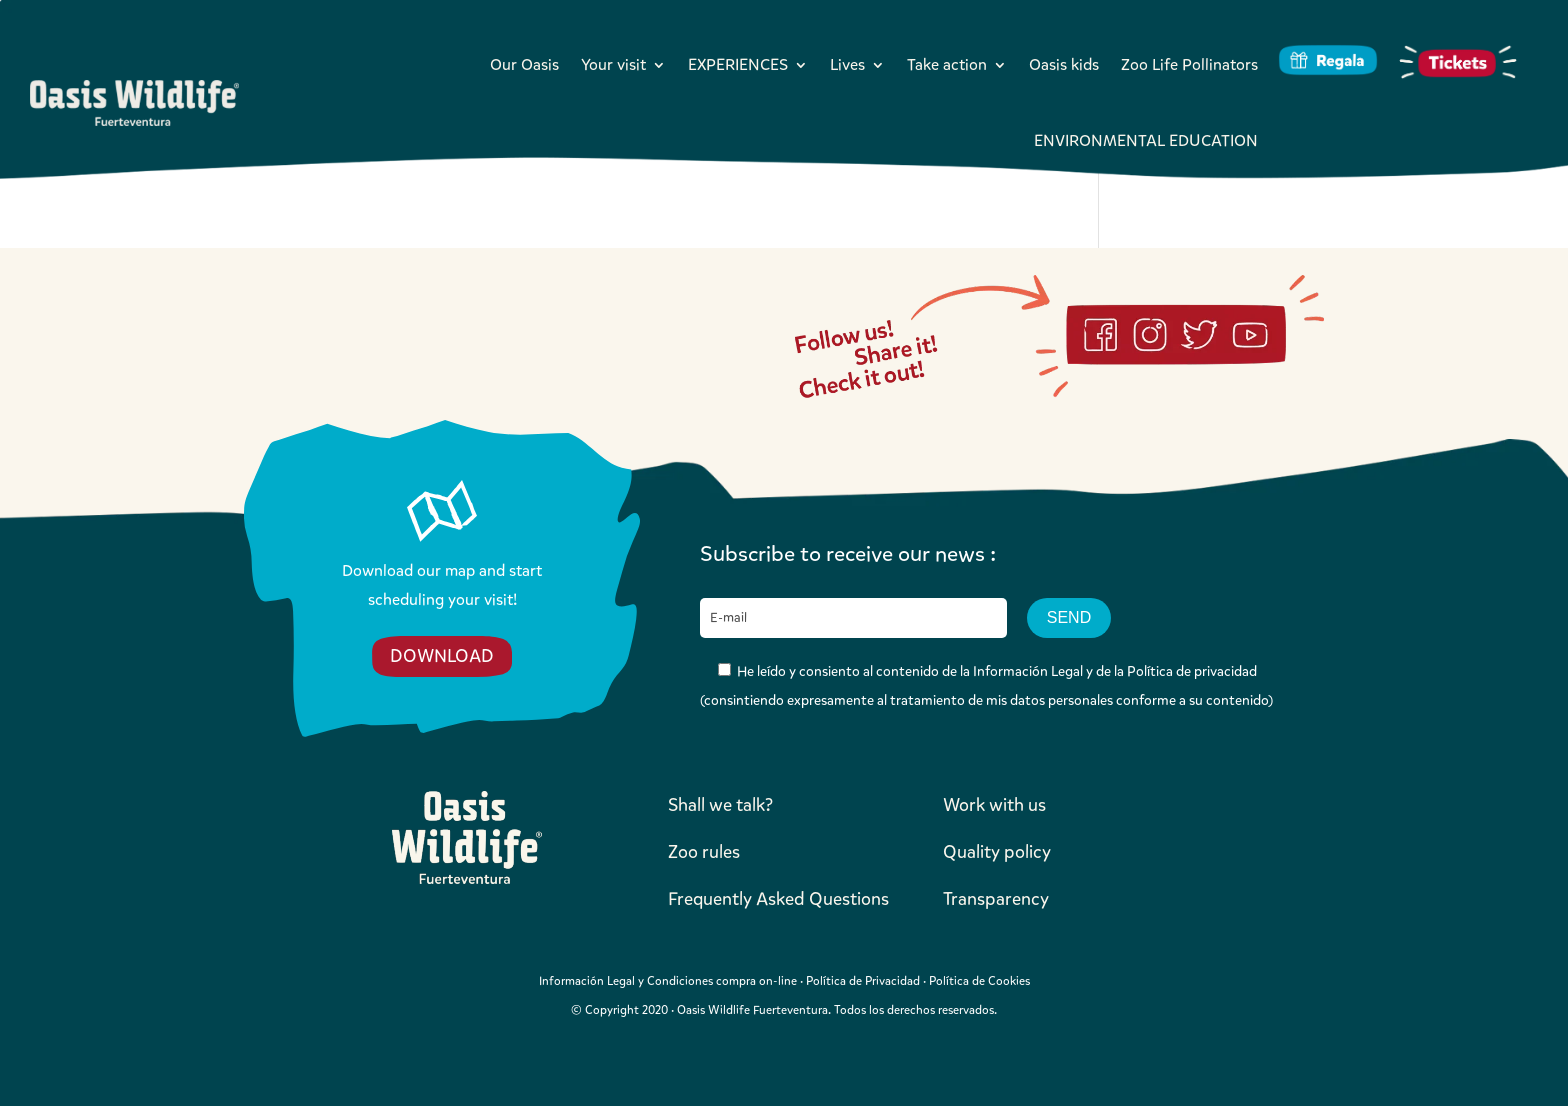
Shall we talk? (720, 805)
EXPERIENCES (738, 64)
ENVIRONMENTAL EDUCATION (1146, 140)
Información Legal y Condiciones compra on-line (668, 981)
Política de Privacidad (863, 981)
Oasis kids (1064, 64)
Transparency (996, 899)
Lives (847, 64)
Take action (947, 64)
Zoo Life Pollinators (1189, 64)
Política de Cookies (979, 981)
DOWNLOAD (442, 656)
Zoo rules (704, 852)
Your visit (613, 64)
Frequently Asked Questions (778, 899)
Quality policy (997, 852)
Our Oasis (524, 64)
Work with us (994, 805)
